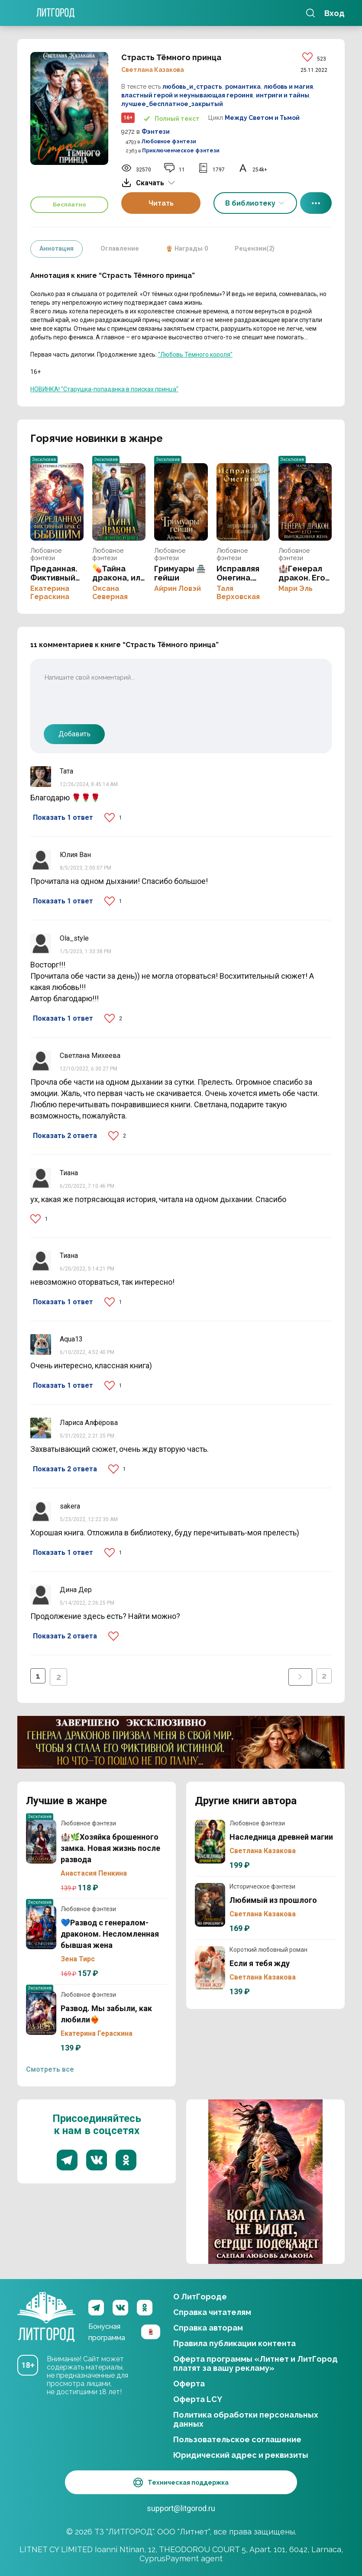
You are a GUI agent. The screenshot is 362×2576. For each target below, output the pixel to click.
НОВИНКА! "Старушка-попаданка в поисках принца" (104, 389)
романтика (243, 86)
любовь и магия (288, 86)
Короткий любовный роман (268, 1949)
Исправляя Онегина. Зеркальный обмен (243, 502)
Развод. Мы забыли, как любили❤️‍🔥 (41, 2013)
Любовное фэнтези (168, 142)
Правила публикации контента (234, 2341)
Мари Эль (295, 588)
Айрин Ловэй (177, 588)
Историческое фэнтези (262, 1886)
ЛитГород (46, 2305)
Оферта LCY (197, 2397)
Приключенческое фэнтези (181, 151)
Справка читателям (212, 2310)
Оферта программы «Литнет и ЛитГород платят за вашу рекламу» (255, 2361)
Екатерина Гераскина (49, 592)
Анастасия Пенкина (94, 1873)
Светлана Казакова (152, 69)
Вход (334, 13)
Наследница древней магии (210, 1842)
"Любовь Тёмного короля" (195, 354)
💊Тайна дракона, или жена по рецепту (118, 502)
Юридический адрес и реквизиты (240, 2452)
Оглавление (123, 249)
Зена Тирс (78, 1959)
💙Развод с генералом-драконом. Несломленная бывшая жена (41, 1927)
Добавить (74, 734)
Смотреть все (50, 2069)
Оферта (189, 2381)
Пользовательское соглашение (237, 2437)
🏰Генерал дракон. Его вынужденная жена (305, 502)
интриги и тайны (282, 95)
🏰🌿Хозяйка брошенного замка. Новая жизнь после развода (41, 1842)
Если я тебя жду (210, 1968)
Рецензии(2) (263, 249)
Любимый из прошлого (210, 1905)
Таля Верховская (238, 592)
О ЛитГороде (200, 2294)
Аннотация (57, 249)
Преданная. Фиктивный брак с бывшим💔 (57, 502)
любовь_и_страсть (192, 86)
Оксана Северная (110, 592)
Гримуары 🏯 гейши (180, 502)
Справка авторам (208, 2325)
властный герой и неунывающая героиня (187, 95)
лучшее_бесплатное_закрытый (172, 103)
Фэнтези (156, 131)
